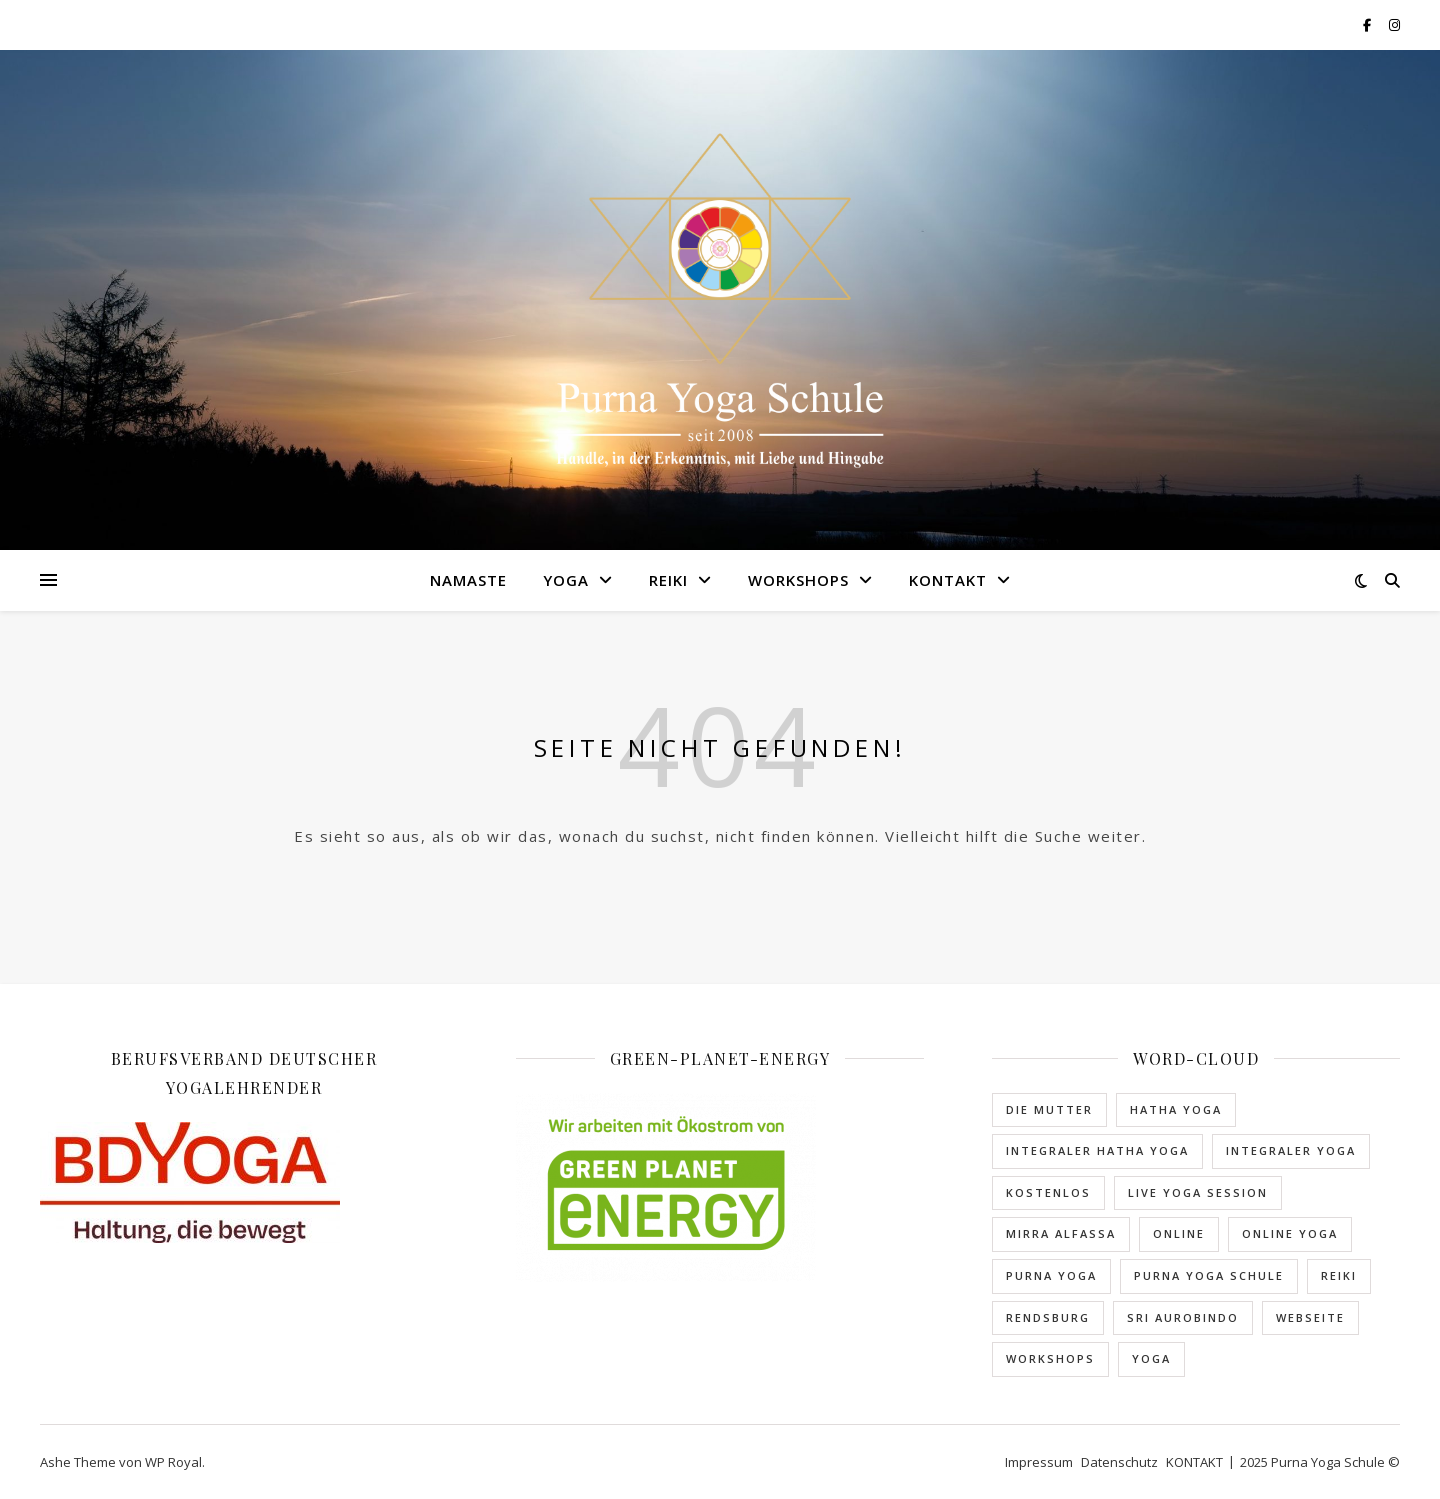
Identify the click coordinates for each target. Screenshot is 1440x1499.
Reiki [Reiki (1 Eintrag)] (1339, 1275)
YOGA (566, 580)
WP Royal (173, 1462)
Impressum (1039, 1462)
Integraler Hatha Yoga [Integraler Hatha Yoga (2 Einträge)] (1097, 1150)
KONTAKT (948, 580)
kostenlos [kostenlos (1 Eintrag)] (1048, 1192)
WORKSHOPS (798, 580)
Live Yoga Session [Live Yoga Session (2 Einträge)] (1198, 1192)
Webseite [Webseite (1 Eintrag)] (1310, 1317)
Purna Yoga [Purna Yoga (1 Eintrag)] (1051, 1275)
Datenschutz (1119, 1462)
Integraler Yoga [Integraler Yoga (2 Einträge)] (1291, 1150)
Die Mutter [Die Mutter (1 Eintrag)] (1049, 1109)
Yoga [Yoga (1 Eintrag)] (1151, 1358)
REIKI (668, 580)
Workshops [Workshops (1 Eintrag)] (1050, 1358)
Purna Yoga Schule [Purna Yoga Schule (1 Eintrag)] (1209, 1275)
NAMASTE (468, 580)
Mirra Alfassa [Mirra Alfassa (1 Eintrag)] (1061, 1233)
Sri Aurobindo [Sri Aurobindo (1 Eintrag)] (1183, 1317)
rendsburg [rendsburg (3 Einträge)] (1048, 1317)
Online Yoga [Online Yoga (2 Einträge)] (1290, 1233)
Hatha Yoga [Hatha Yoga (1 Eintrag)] (1176, 1109)
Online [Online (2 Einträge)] (1179, 1233)
